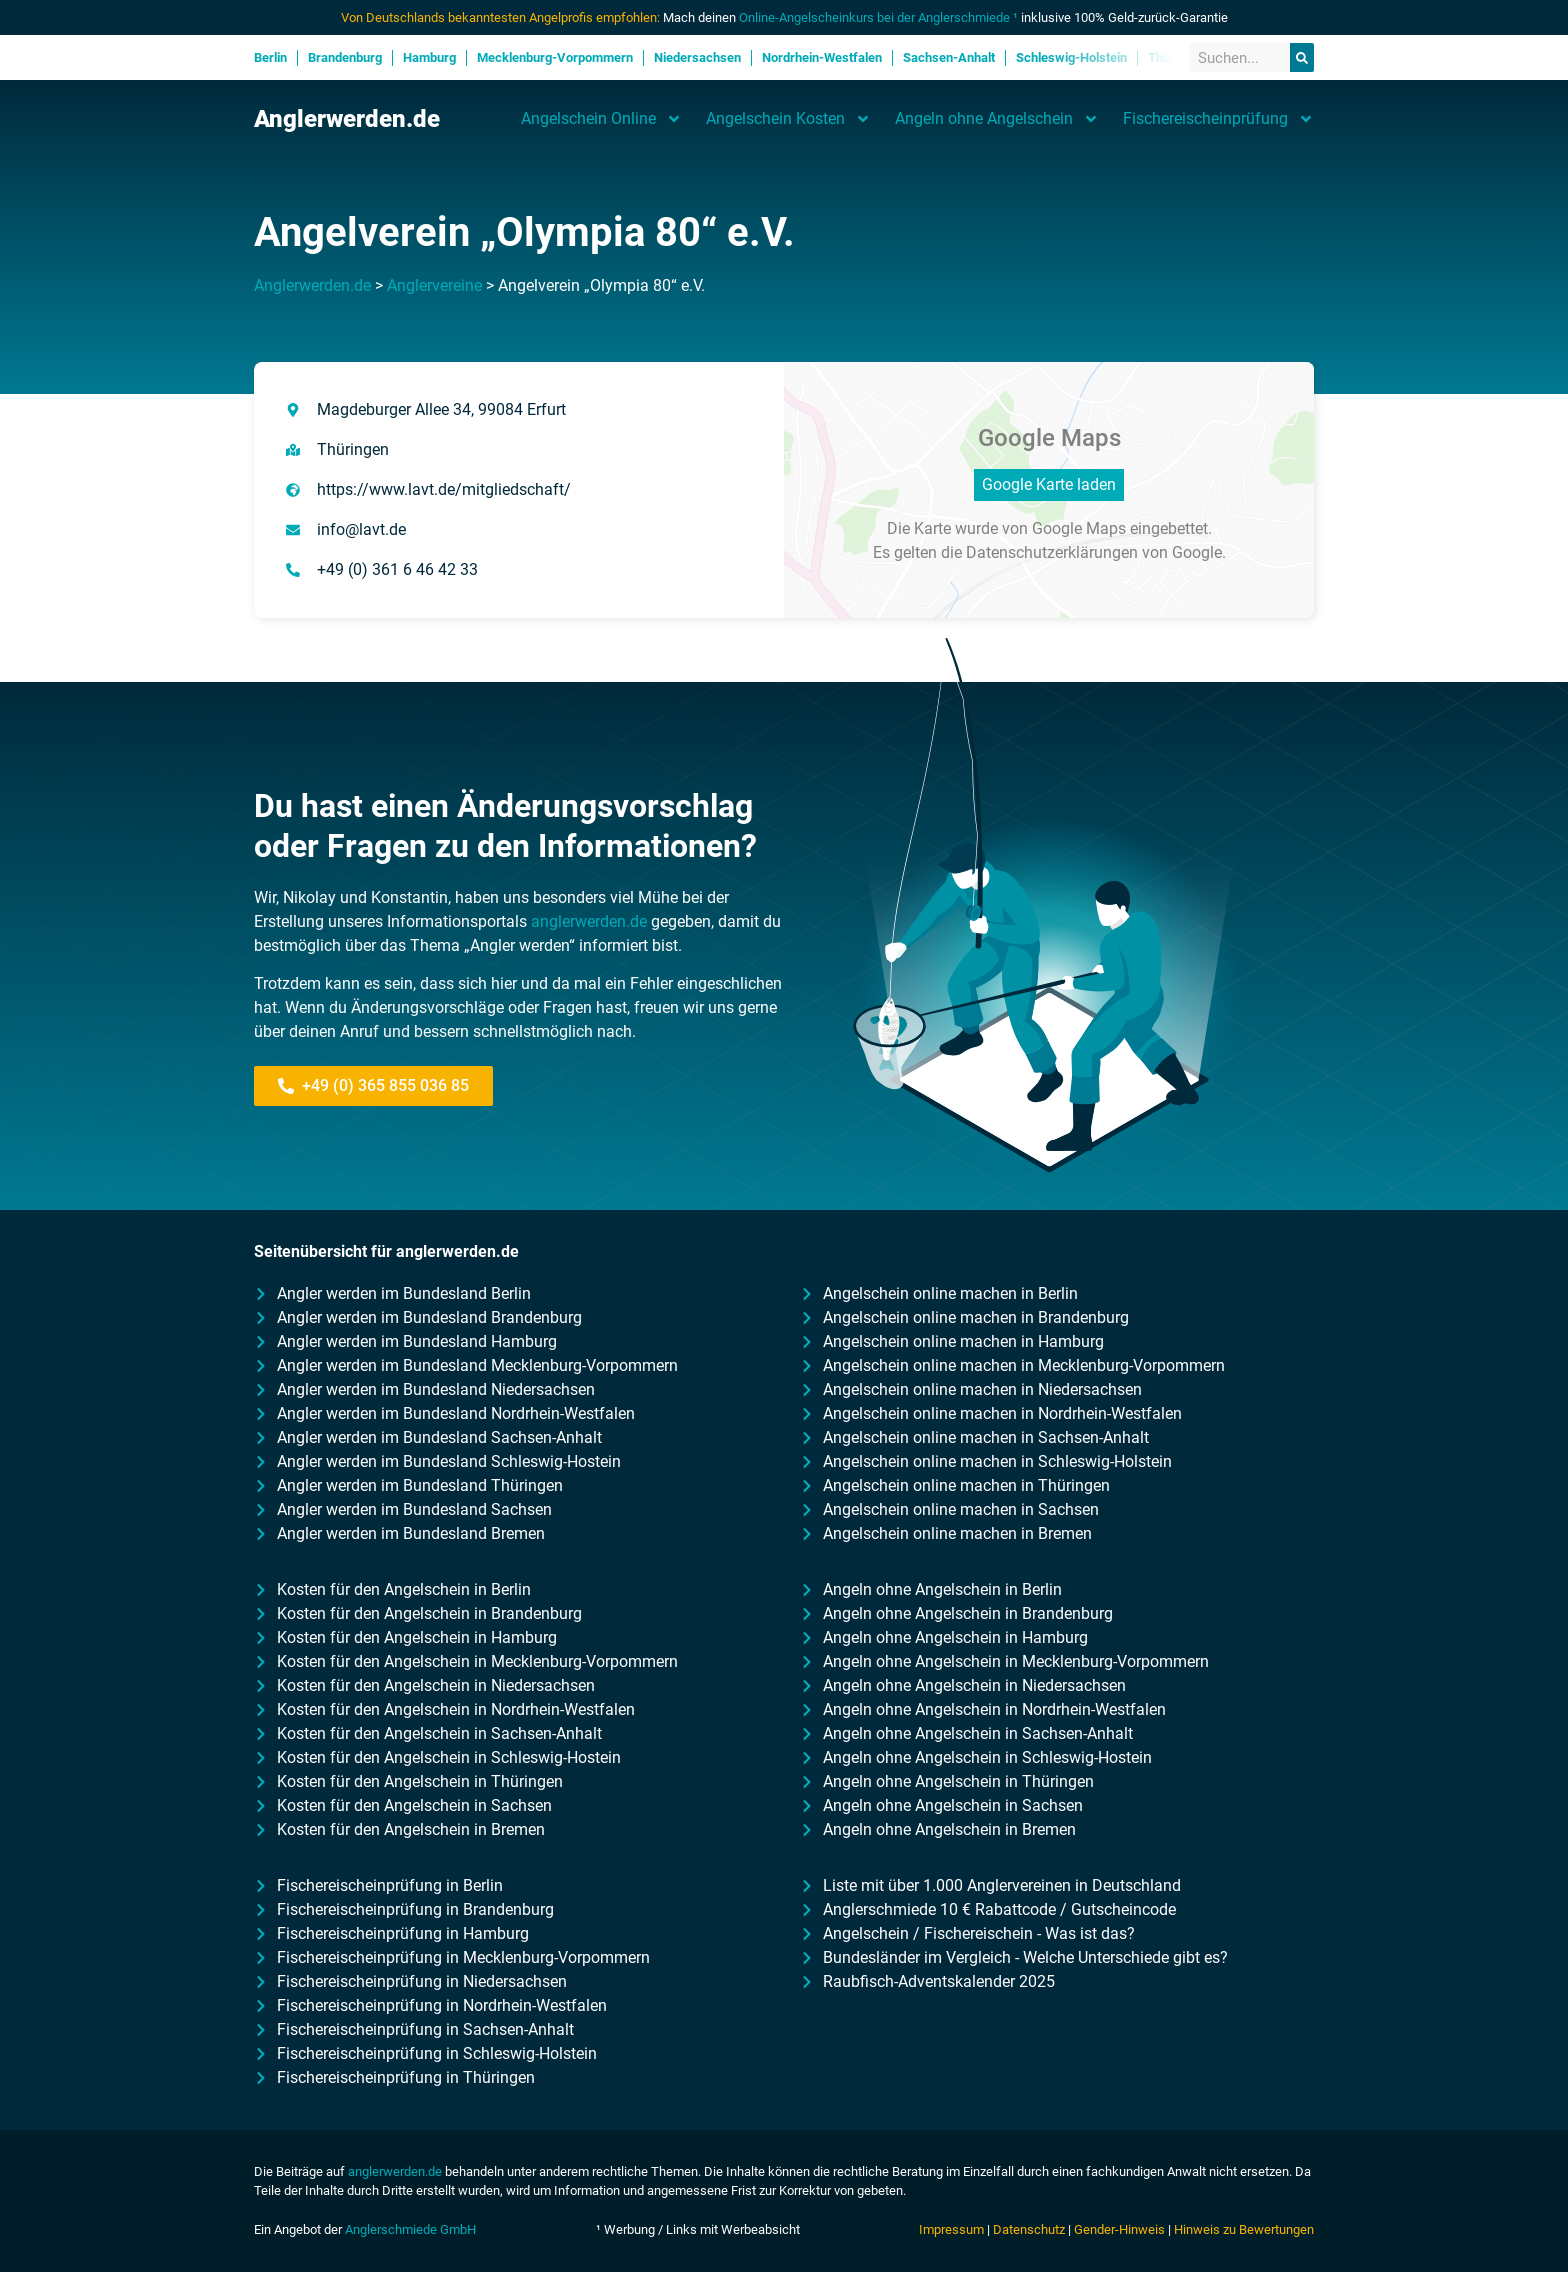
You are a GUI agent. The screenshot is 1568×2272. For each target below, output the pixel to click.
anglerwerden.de (589, 921)
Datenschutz (1029, 2229)
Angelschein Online (601, 119)
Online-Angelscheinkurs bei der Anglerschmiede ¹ (878, 17)
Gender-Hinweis (1119, 2229)
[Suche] (1302, 57)
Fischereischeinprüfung (1218, 119)
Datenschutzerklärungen (1052, 552)
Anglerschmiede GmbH (410, 2229)
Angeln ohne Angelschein (997, 119)
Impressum (951, 2229)
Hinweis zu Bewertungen (1244, 2229)
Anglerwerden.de (347, 119)
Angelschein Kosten (788, 119)
